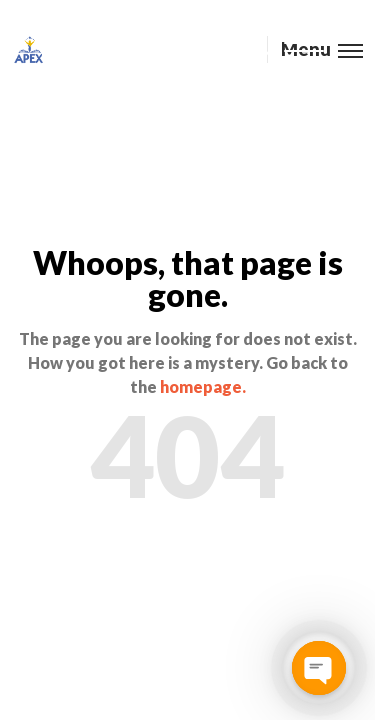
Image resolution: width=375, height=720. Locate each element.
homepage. (203, 386)
